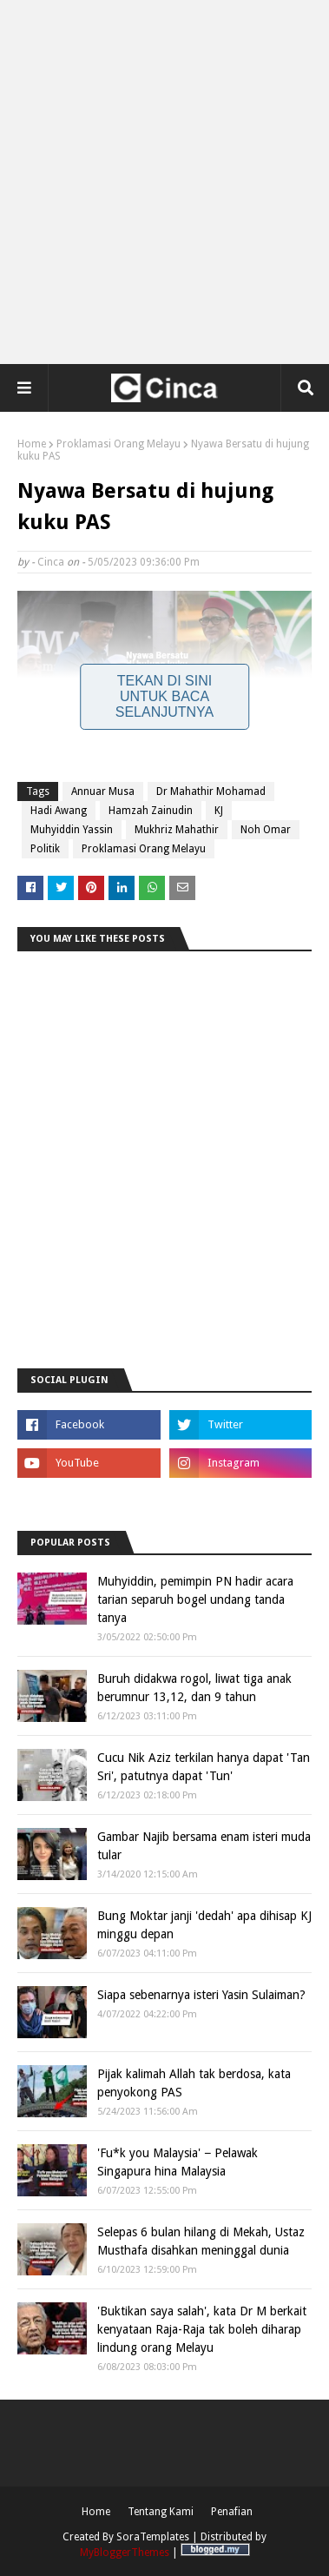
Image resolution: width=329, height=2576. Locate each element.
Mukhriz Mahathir (177, 830)
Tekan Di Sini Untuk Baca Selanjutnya (164, 696)
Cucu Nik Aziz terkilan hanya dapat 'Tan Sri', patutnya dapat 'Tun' (203, 1767)
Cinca (50, 562)
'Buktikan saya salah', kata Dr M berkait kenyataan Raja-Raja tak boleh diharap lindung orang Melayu (201, 2329)
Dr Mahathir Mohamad (211, 791)
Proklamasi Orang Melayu (118, 444)
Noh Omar (265, 830)
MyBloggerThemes (124, 2552)
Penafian (232, 2512)
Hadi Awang (58, 811)
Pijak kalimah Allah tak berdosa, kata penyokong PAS (194, 2083)
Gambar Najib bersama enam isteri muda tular (204, 1846)
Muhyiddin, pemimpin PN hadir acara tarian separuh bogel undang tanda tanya (195, 1599)
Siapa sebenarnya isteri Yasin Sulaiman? (201, 1995)
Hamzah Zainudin (151, 811)
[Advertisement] (164, 182)
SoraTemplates (152, 2537)
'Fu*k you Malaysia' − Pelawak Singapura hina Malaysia (177, 2162)
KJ (218, 811)
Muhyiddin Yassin (71, 830)
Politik (45, 849)
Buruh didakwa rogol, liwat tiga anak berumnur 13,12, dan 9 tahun (194, 1688)
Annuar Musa (103, 791)
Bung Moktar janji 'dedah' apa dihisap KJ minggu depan (204, 1925)
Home (31, 444)
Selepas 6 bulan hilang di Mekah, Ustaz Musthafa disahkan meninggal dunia (201, 2241)
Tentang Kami (161, 2512)
